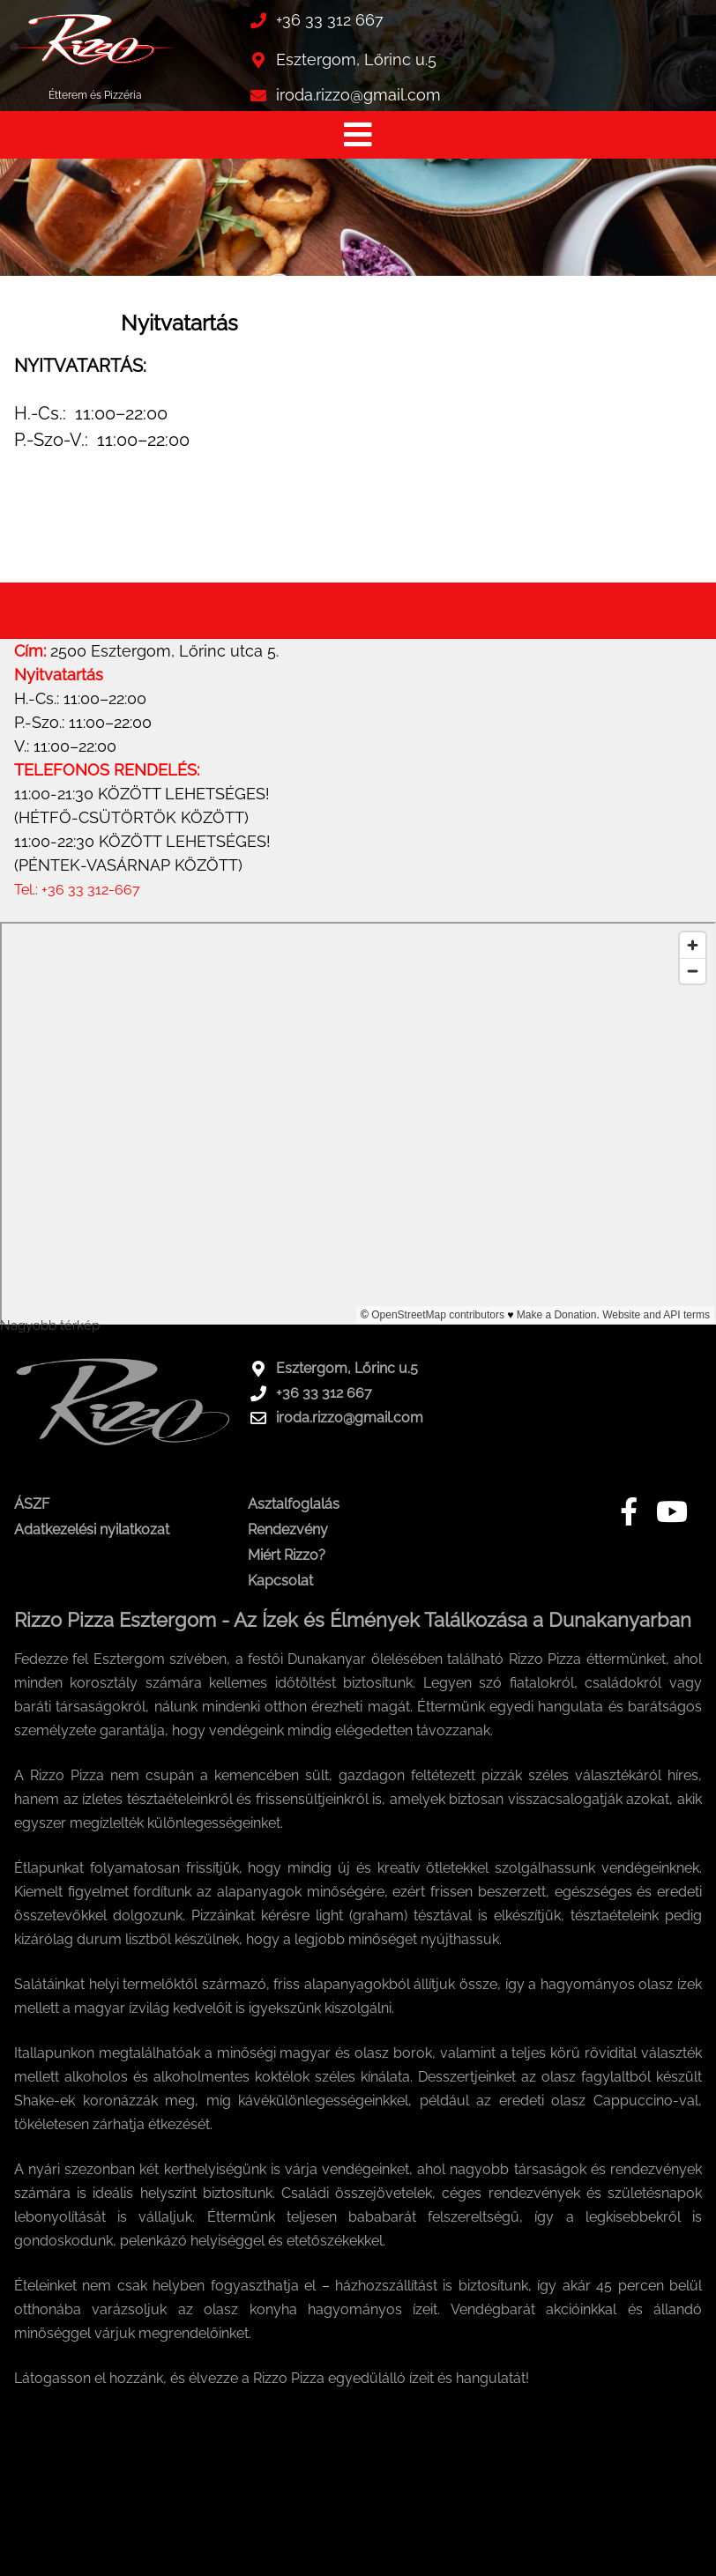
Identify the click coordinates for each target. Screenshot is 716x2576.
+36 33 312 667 (330, 20)
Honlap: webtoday (665, 2557)
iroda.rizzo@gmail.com (358, 94)
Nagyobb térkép (50, 1325)
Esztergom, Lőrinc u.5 (356, 59)
